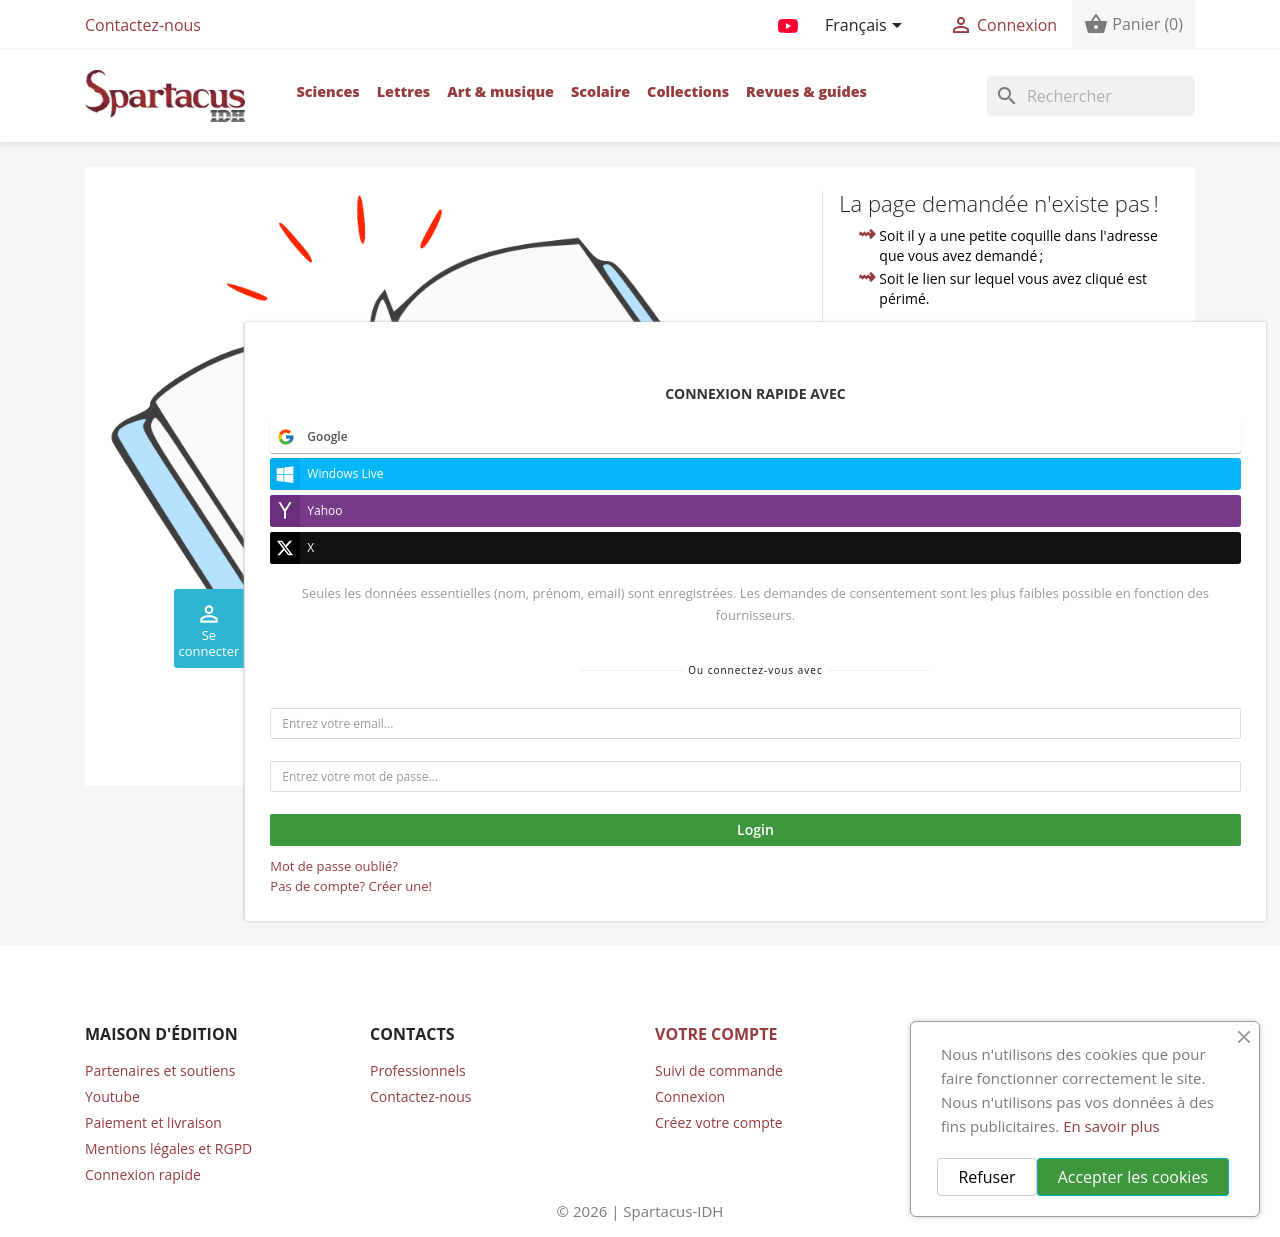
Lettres (404, 91)
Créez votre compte (719, 1122)
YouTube (788, 22)
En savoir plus (1111, 1126)
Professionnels (418, 1070)
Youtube (112, 1096)
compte (1135, 435)
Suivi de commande (719, 1070)
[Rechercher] (1091, 96)
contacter (948, 458)
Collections (688, 91)
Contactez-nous (143, 25)
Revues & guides (806, 91)
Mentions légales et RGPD (168, 1148)
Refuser (986, 1177)
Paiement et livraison (153, 1122)
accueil (1008, 412)
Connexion (690, 1096)
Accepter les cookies (1133, 1177)
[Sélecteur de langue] (867, 27)
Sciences (327, 91)
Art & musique (500, 91)
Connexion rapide (143, 1174)
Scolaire (600, 91)
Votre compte (716, 1034)
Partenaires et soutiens (160, 1070)
